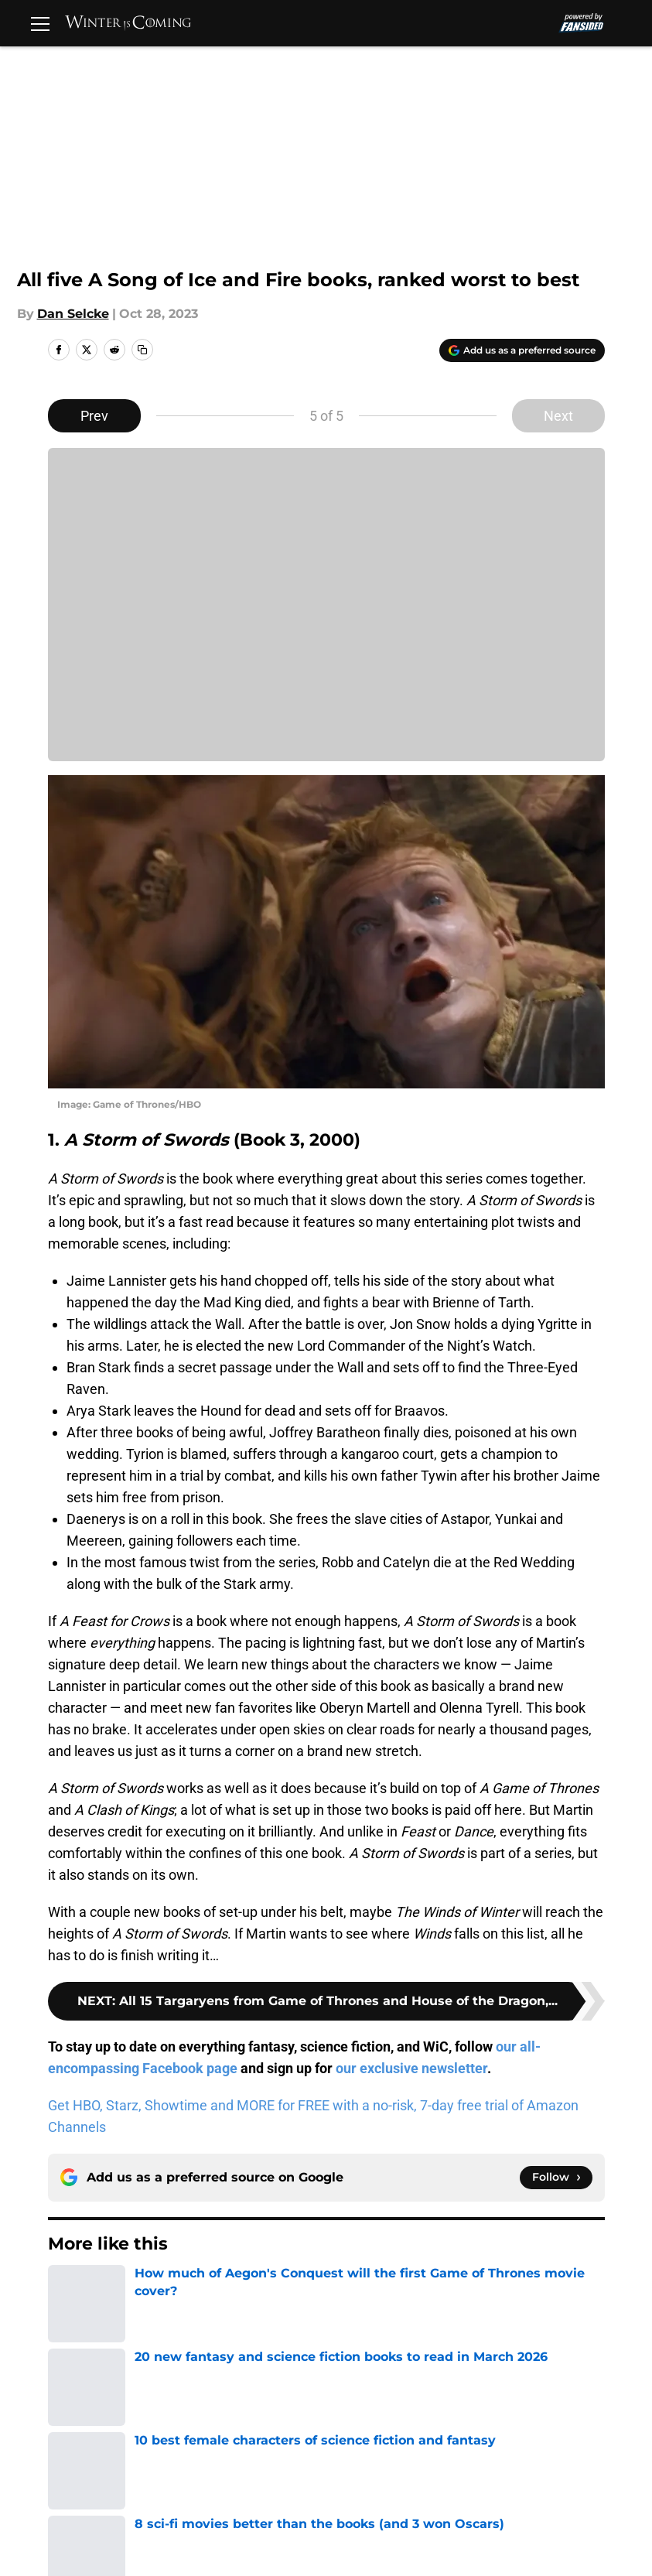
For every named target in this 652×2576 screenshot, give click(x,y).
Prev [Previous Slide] (94, 416)
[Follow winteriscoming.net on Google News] (556, 2177)
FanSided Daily (114, 2461)
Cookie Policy (110, 2490)
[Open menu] (40, 23)
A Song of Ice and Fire (161, 2324)
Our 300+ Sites (539, 2432)
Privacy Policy (366, 2461)
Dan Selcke (73, 313)
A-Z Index (523, 2490)
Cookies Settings (120, 2518)
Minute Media (108, 2559)
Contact (348, 2432)
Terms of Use (535, 2461)
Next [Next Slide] (558, 416)
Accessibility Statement (396, 2490)
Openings (226, 2432)
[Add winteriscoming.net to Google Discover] (522, 350)
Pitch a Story (236, 2461)
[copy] (142, 349)
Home (65, 2324)
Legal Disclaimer (248, 2490)
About (87, 2432)
